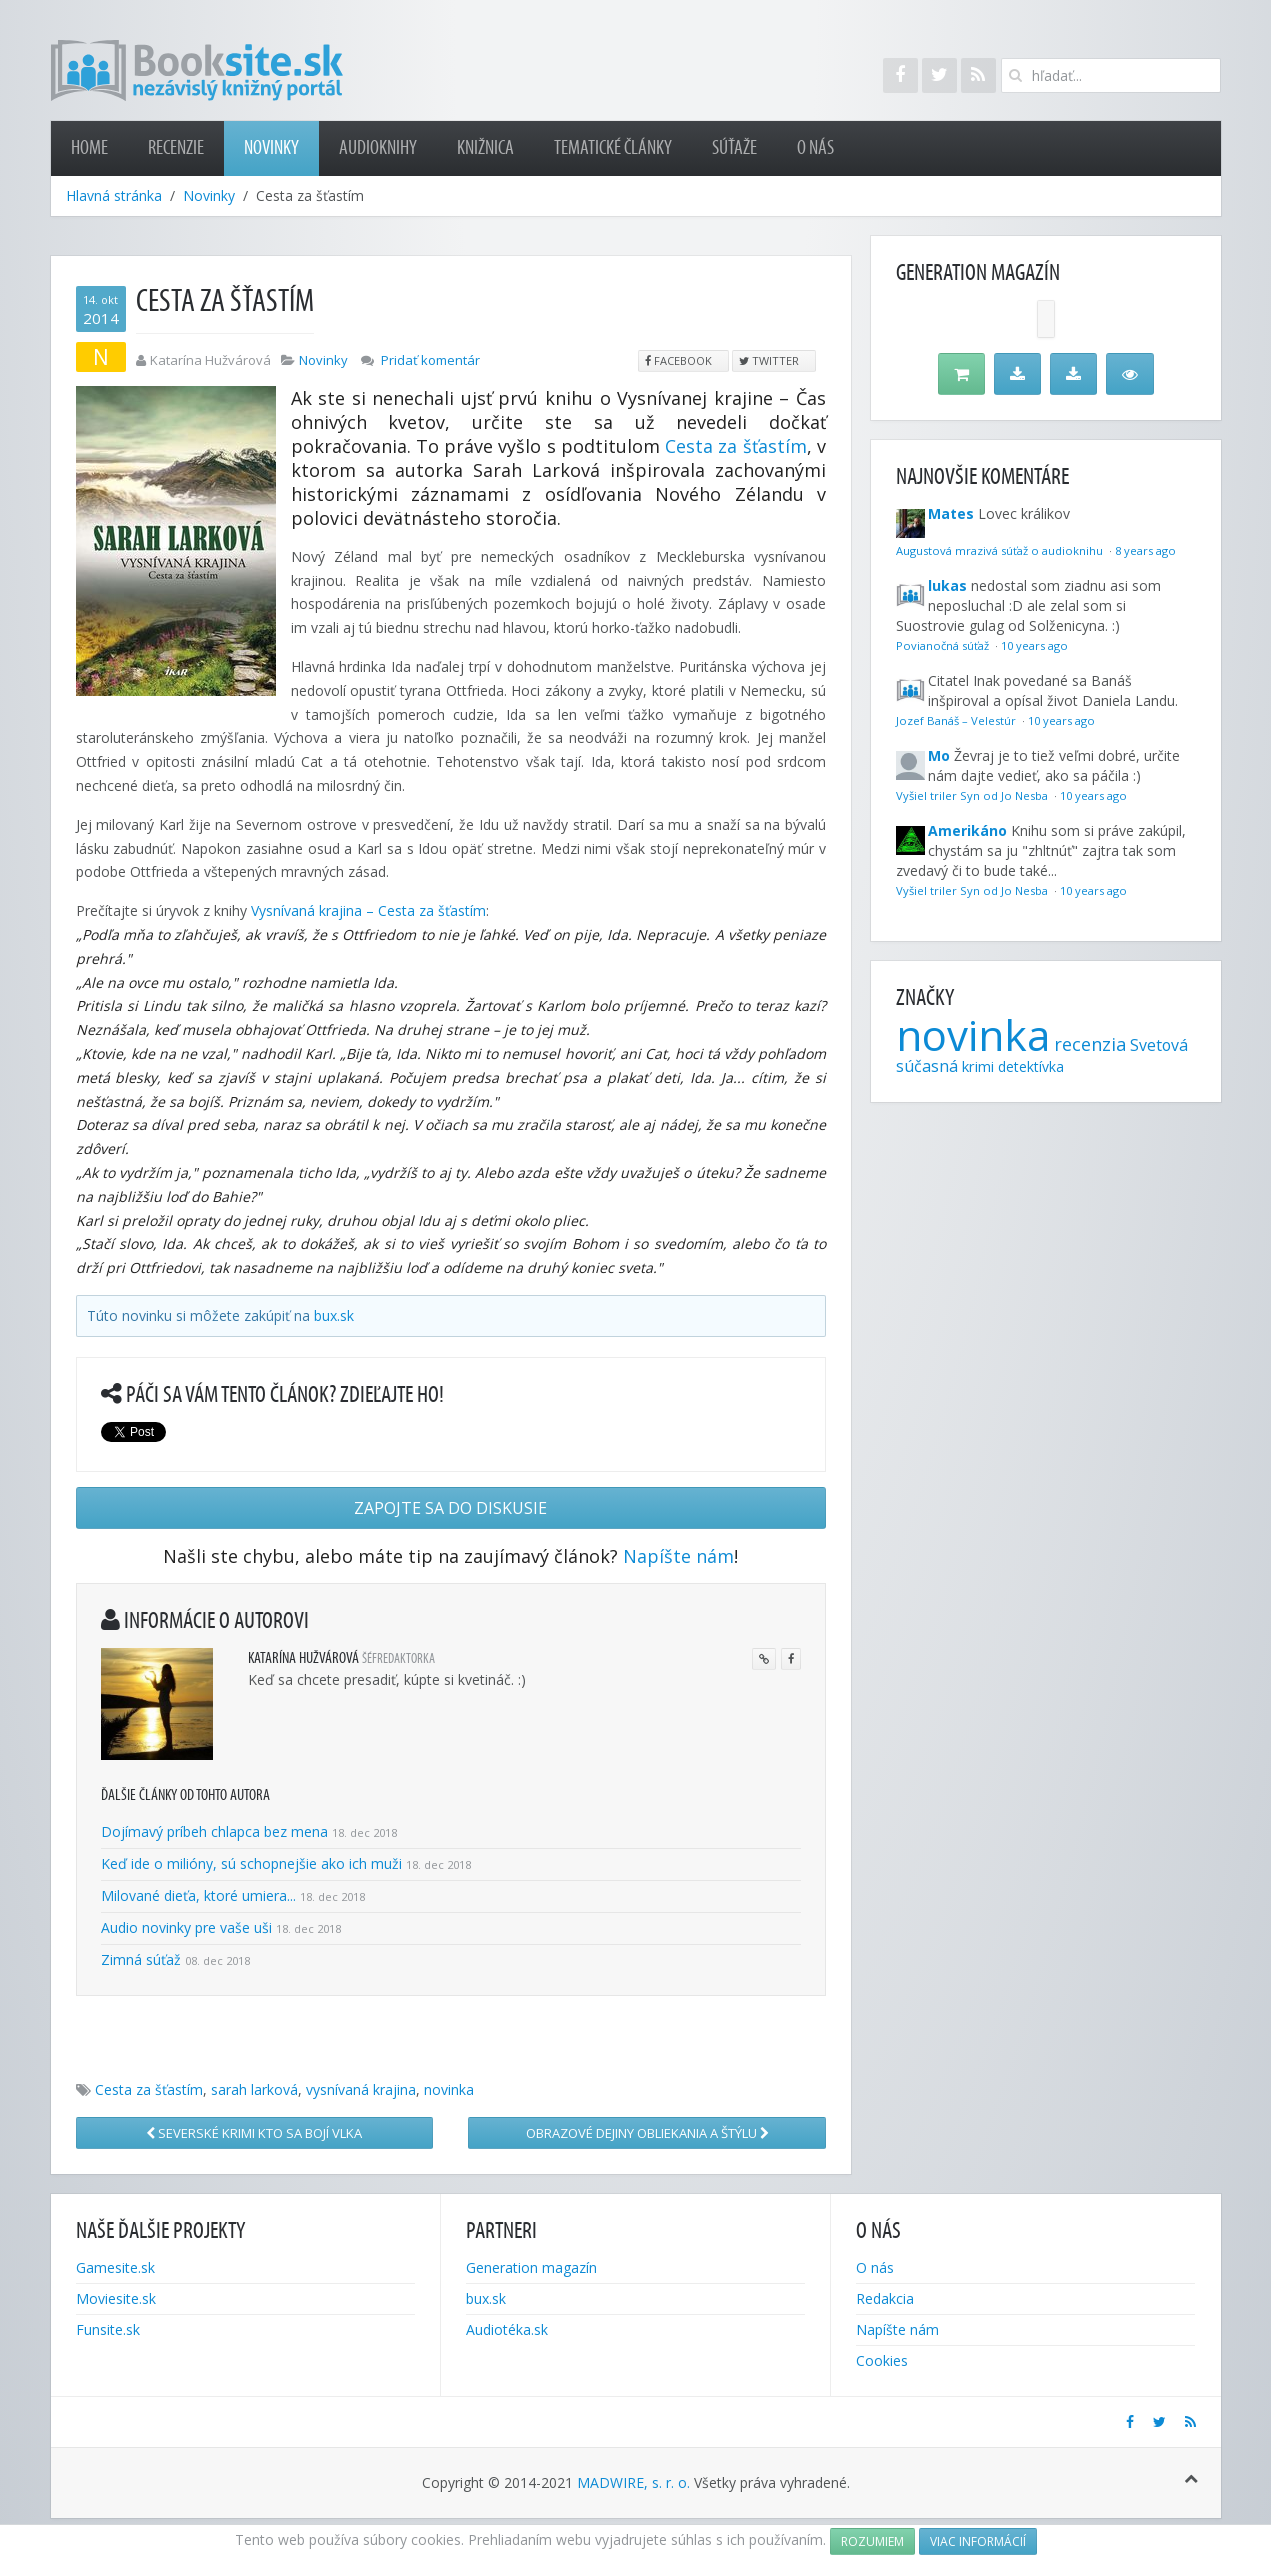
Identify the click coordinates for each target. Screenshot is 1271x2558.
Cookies (882, 2360)
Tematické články (613, 148)
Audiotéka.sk (507, 2329)
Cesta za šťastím (736, 446)
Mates (951, 513)
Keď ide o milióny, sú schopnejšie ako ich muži (251, 1863)
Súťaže (734, 148)
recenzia (1090, 1044)
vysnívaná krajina (361, 2089)
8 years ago (1145, 550)
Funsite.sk (108, 2329)
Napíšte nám (678, 1556)
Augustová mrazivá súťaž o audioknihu (1001, 550)
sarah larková (254, 2089)
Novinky (271, 148)
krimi (978, 1066)
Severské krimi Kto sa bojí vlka (254, 2133)
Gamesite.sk (115, 2267)
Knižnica (485, 148)
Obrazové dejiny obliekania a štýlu (647, 2133)
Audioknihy (378, 148)
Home (89, 148)
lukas (947, 585)
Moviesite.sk (116, 2298)
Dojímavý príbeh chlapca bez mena (214, 1831)
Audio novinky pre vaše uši (188, 1927)
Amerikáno (967, 830)
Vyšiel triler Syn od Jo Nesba (973, 795)
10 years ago (1034, 645)
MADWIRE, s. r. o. (633, 2482)
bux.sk (334, 1315)
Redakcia (885, 2298)
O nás (815, 148)
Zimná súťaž (141, 1959)
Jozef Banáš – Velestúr (957, 720)
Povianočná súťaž (944, 645)
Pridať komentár (430, 360)
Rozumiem (872, 2541)
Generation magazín (531, 2267)
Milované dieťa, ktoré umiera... (198, 1895)
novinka (449, 2089)
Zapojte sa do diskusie (450, 1508)
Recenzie (176, 148)
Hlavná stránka (114, 195)
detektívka (1031, 1066)
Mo (939, 755)
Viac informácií (978, 2541)
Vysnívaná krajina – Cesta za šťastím (368, 910)
